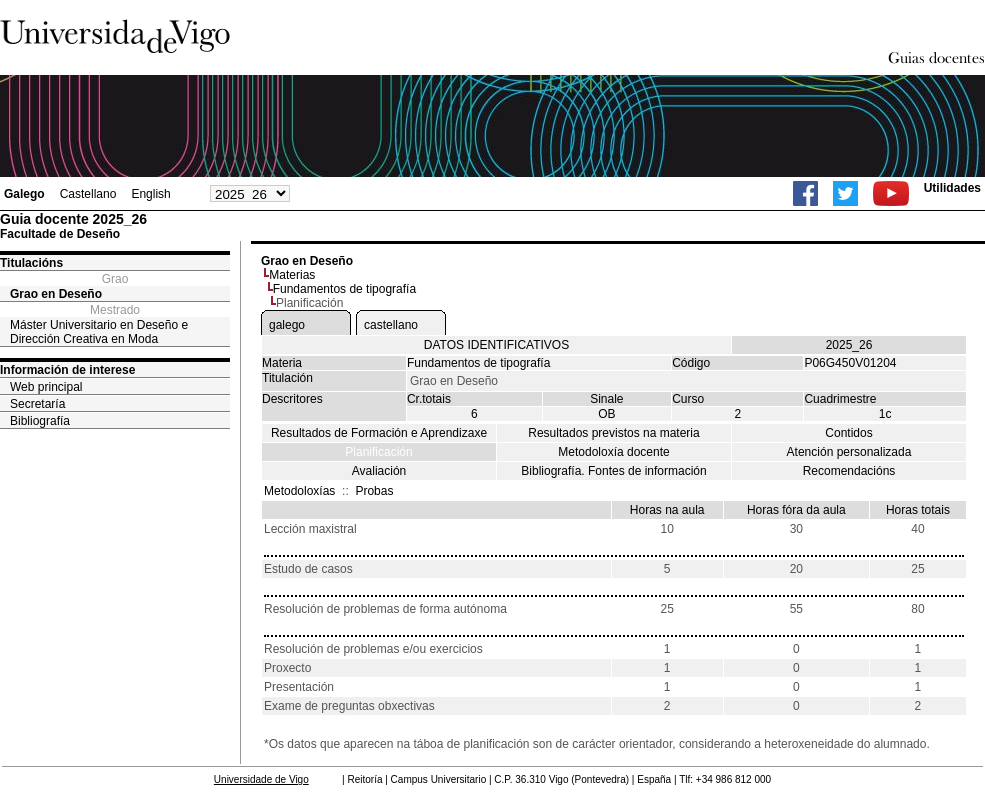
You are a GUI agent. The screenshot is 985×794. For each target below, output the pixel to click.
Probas (374, 491)
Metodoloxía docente (613, 452)
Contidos (848, 433)
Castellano (88, 194)
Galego (24, 194)
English (150, 194)
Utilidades (952, 188)
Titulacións (31, 263)
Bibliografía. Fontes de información (613, 471)
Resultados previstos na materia (613, 433)
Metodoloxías (299, 491)
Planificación (378, 452)
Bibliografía (40, 421)
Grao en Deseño (56, 294)
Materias (292, 275)
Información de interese (67, 370)
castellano (391, 325)
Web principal (46, 387)
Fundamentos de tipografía (344, 289)
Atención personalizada (849, 452)
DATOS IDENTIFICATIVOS (496, 345)
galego (287, 325)
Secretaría (37, 404)
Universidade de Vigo (261, 779)
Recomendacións (849, 471)
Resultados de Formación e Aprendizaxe (379, 433)
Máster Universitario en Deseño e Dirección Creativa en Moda (99, 332)
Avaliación (379, 471)
